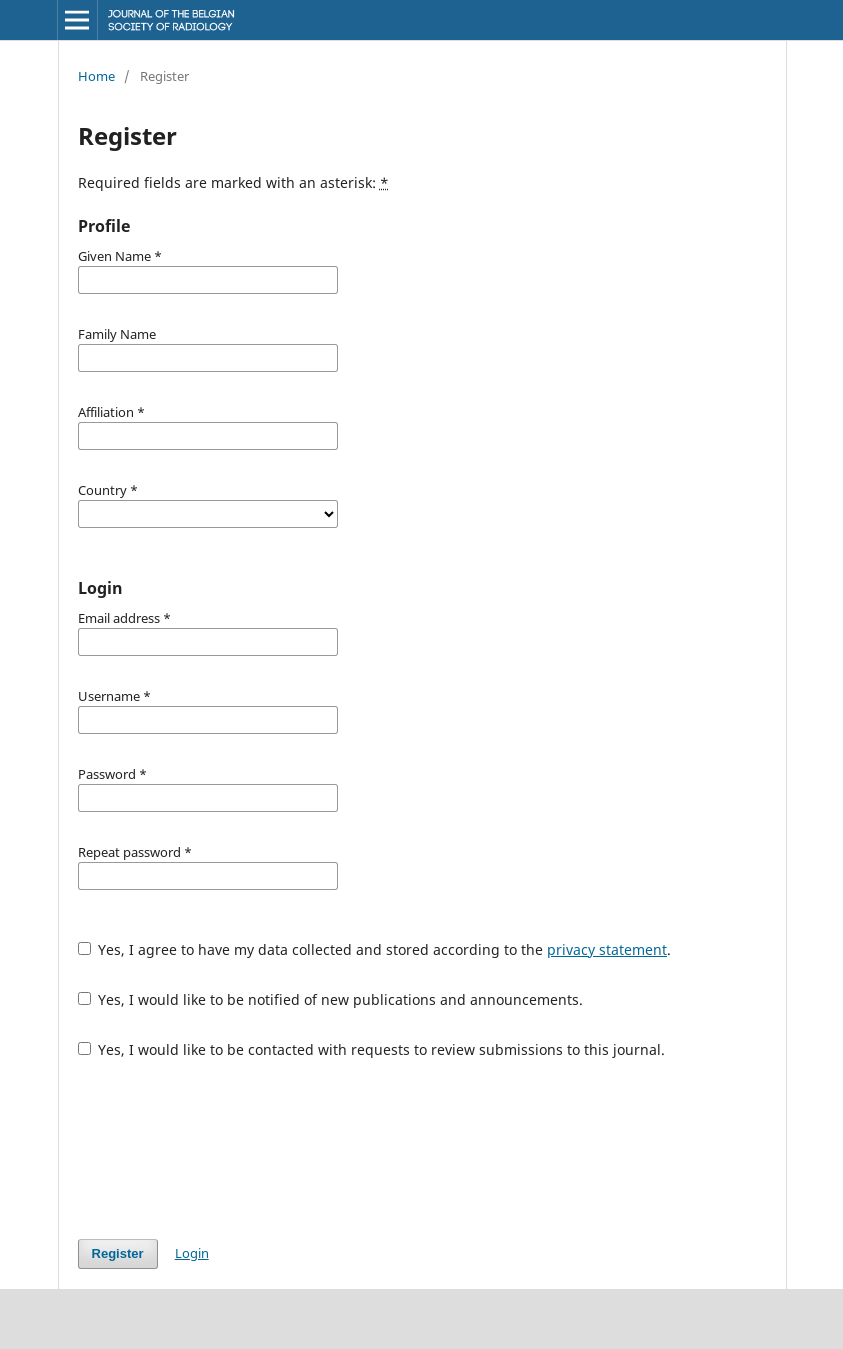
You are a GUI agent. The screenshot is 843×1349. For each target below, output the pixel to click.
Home (96, 76)
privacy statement (607, 949)
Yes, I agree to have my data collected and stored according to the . (375, 949)
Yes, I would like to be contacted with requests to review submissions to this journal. (372, 1049)
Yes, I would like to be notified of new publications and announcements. (331, 999)
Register (118, 1253)
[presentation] (230, 1149)
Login (192, 1253)
